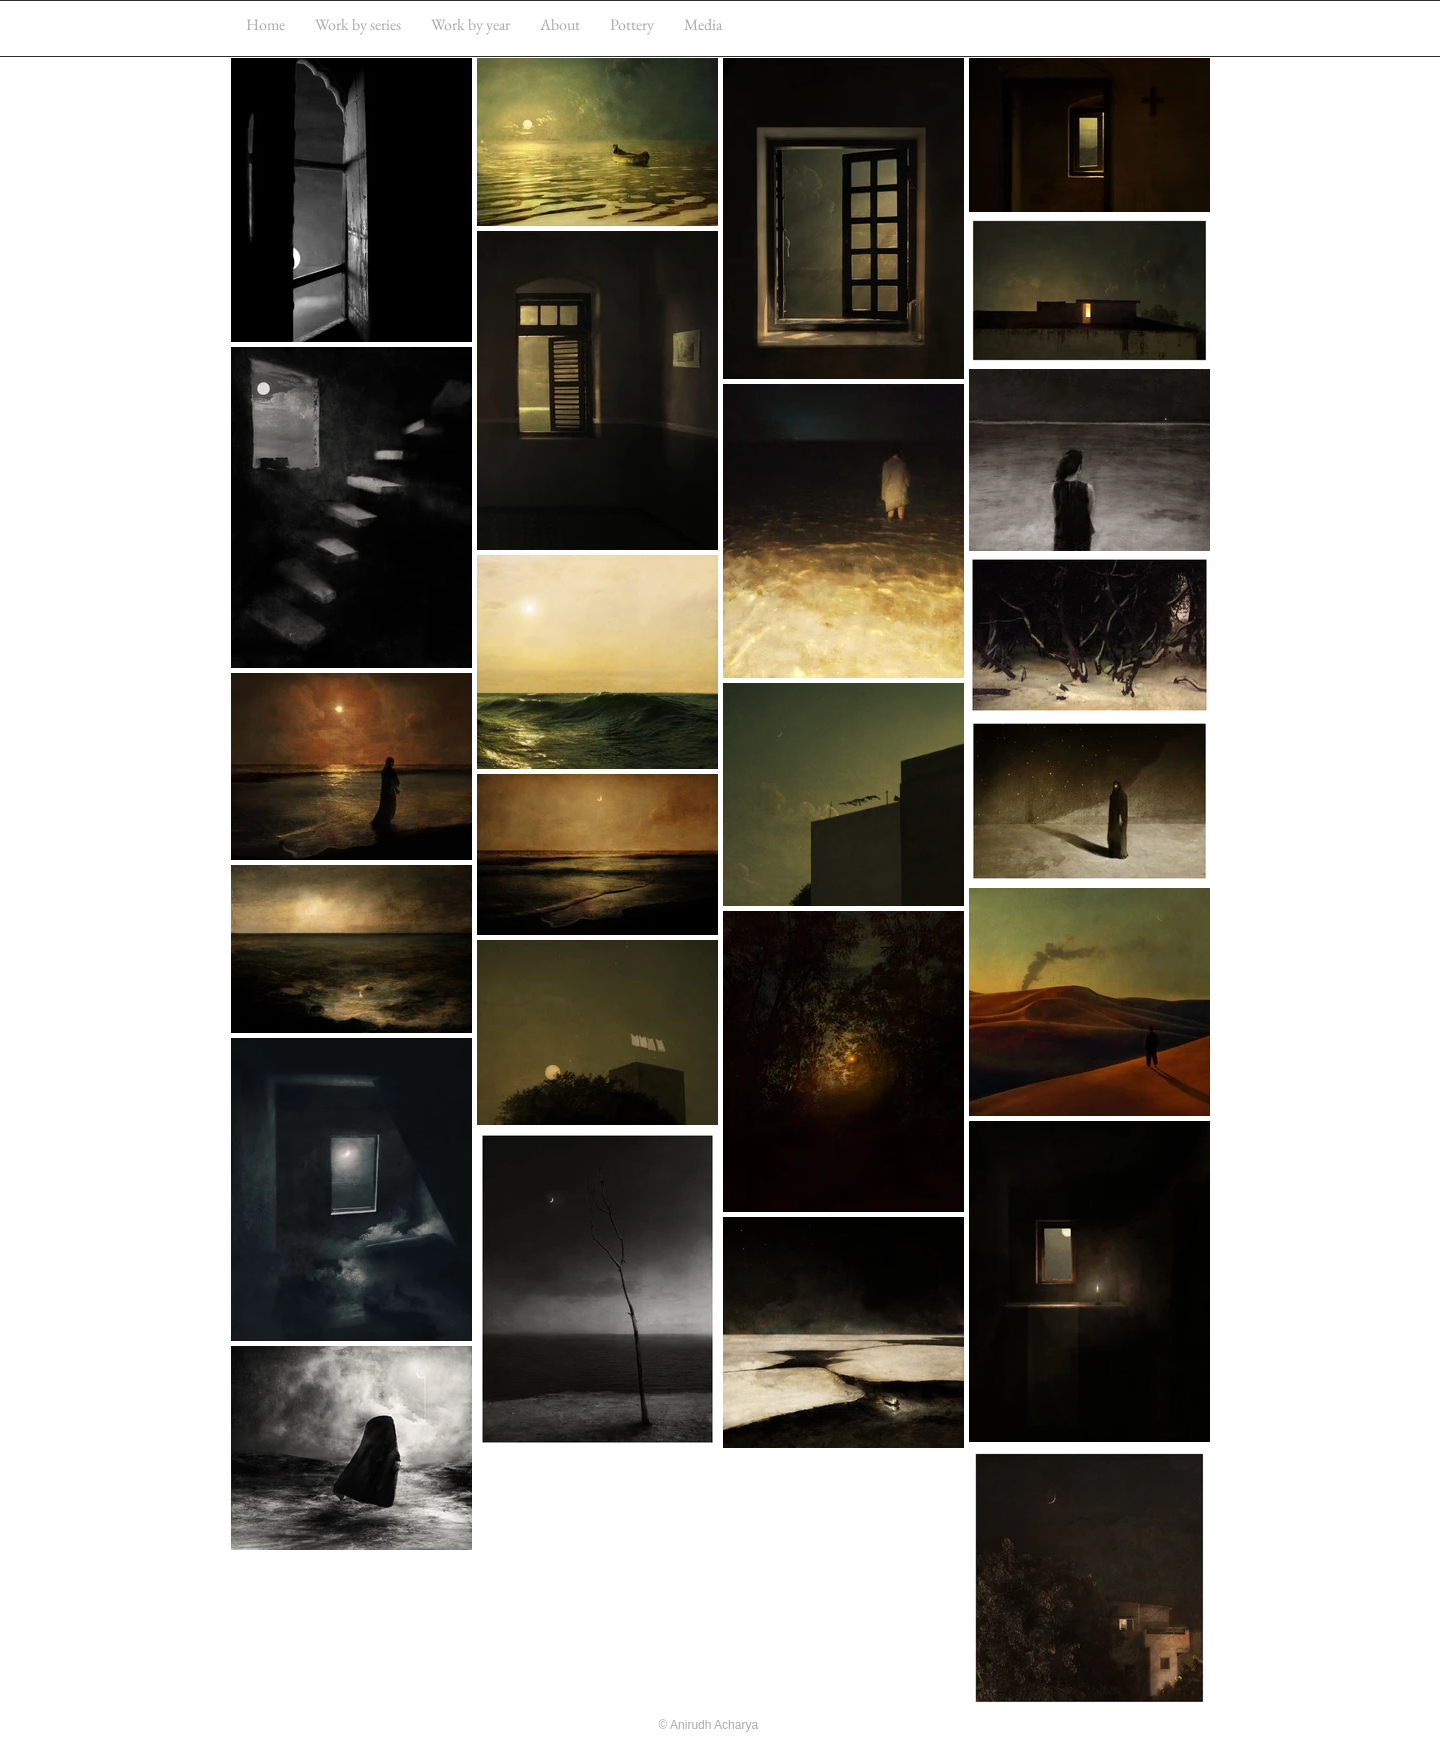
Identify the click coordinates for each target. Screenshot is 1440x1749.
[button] (358, 24)
